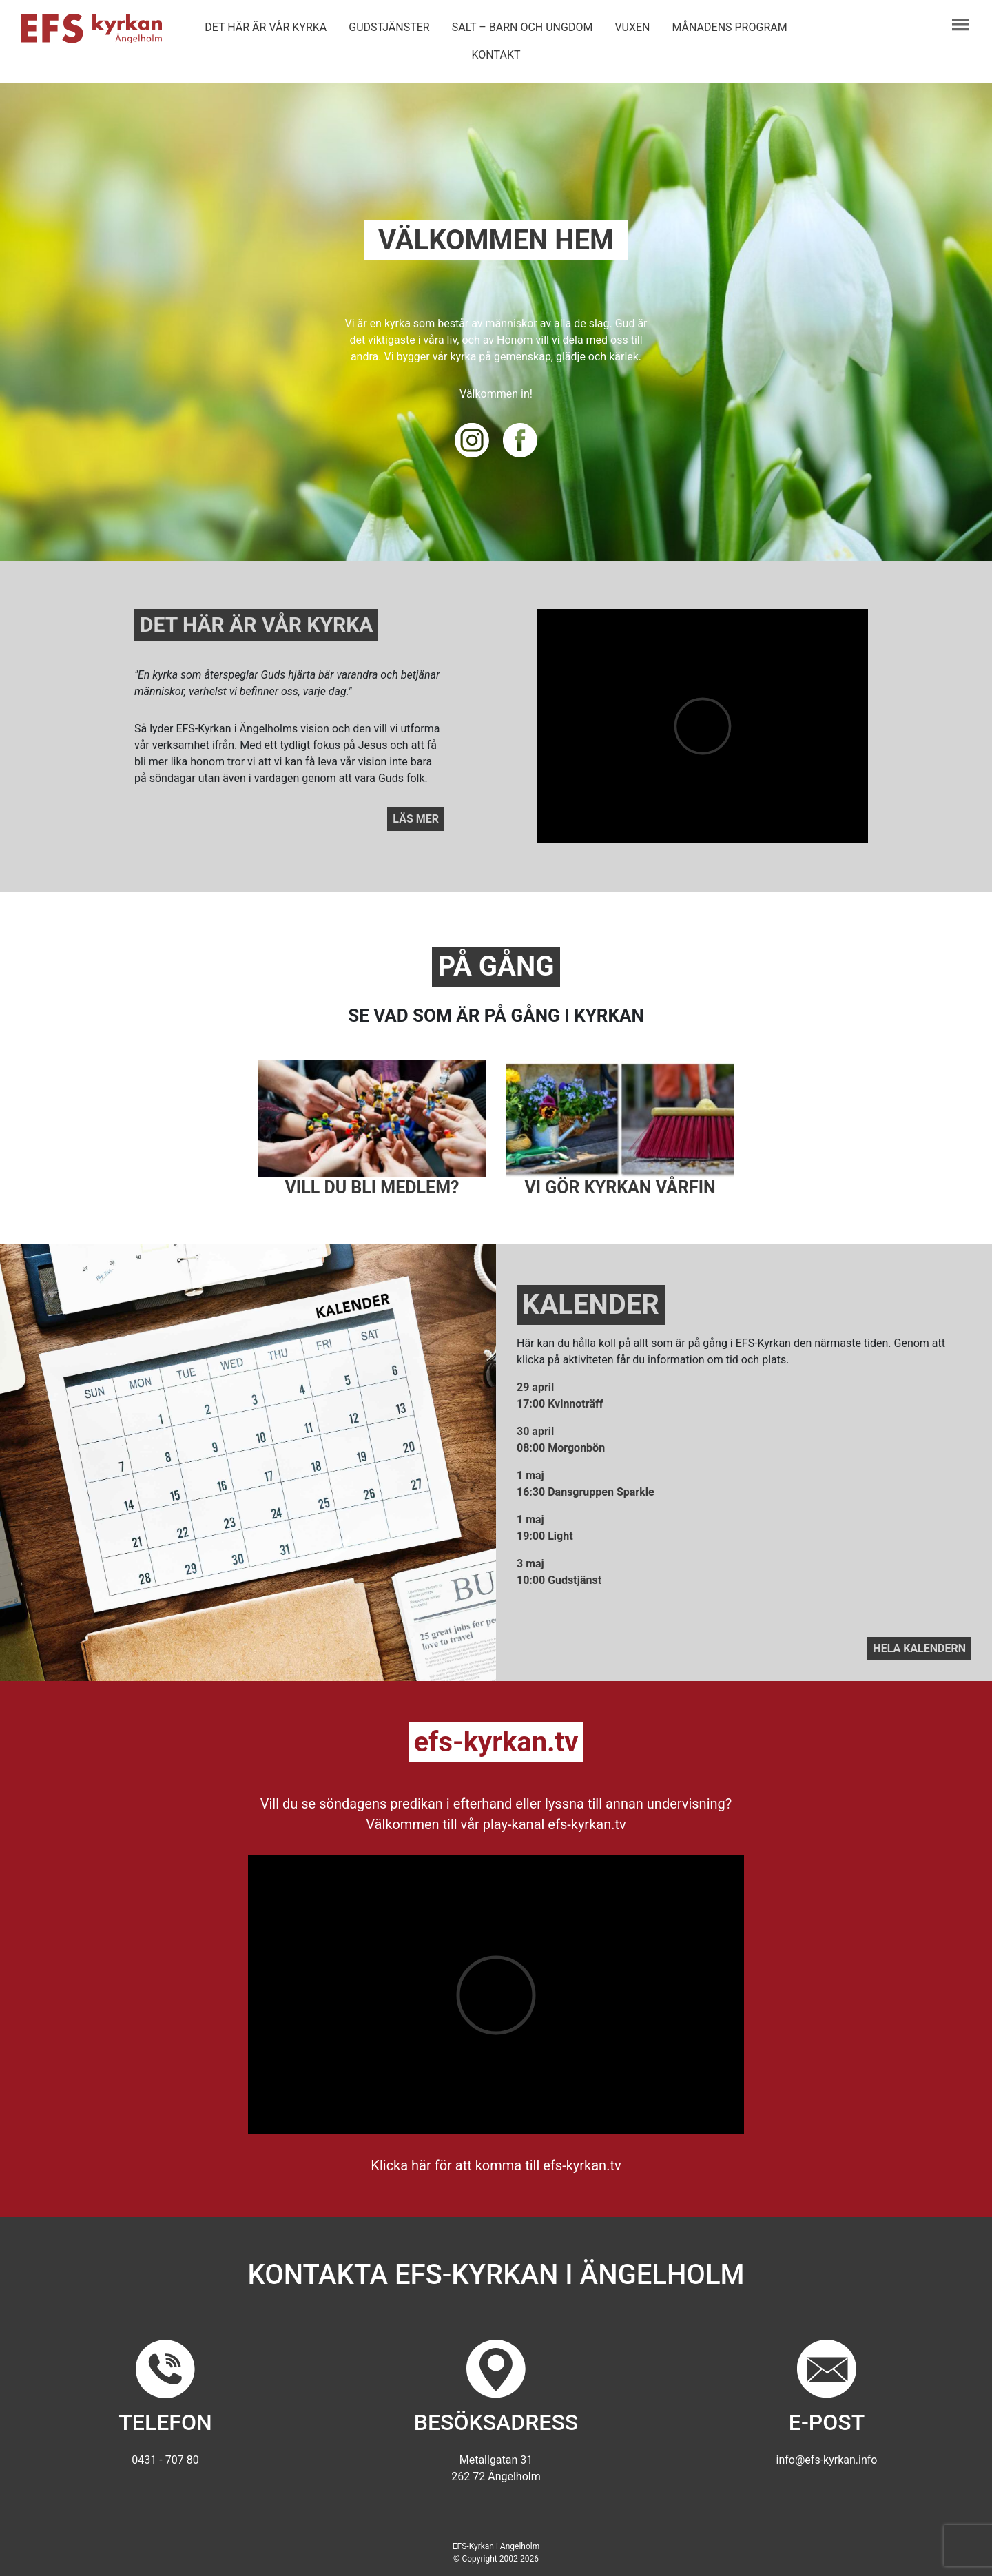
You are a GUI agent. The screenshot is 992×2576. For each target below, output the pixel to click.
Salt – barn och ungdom (522, 27)
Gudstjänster (389, 27)
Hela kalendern (919, 1648)
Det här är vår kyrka (266, 27)
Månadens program (729, 27)
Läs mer (416, 818)
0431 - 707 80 (165, 2459)
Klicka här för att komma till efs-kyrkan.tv (496, 2165)
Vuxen (632, 27)
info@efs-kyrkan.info (827, 2459)
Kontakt (496, 54)
